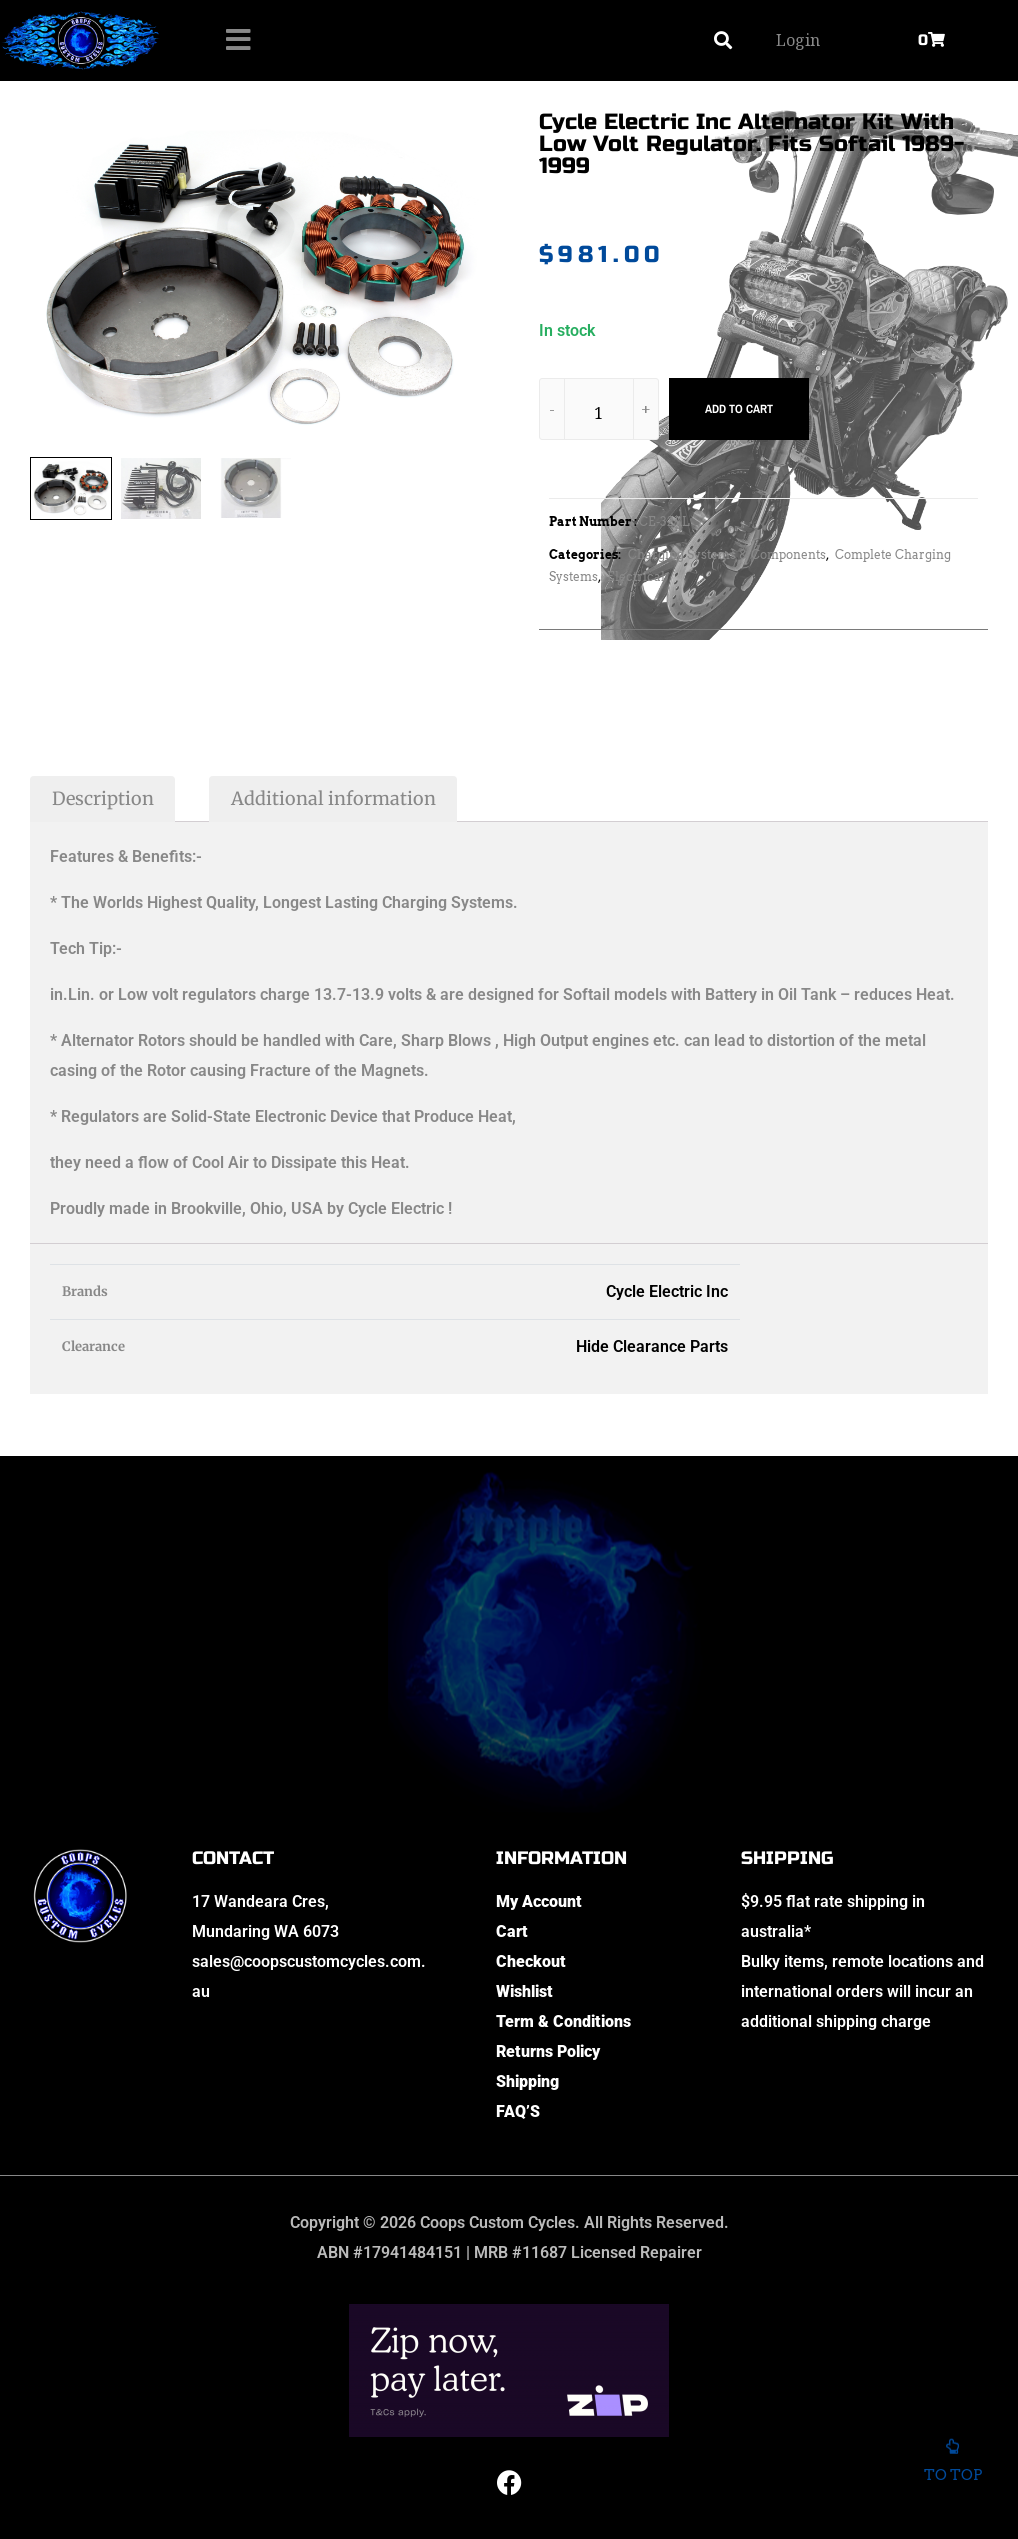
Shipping (527, 2081)
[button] (723, 40)
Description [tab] (103, 798)
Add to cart (739, 409)
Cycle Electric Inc (667, 1291)
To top (952, 2466)
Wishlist (524, 1991)
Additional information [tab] (333, 798)
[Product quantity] (599, 412)
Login (798, 40)
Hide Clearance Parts (652, 1346)
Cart (512, 1931)
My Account (539, 1901)
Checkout (531, 1961)
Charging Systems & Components (727, 554)
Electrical (636, 576)
